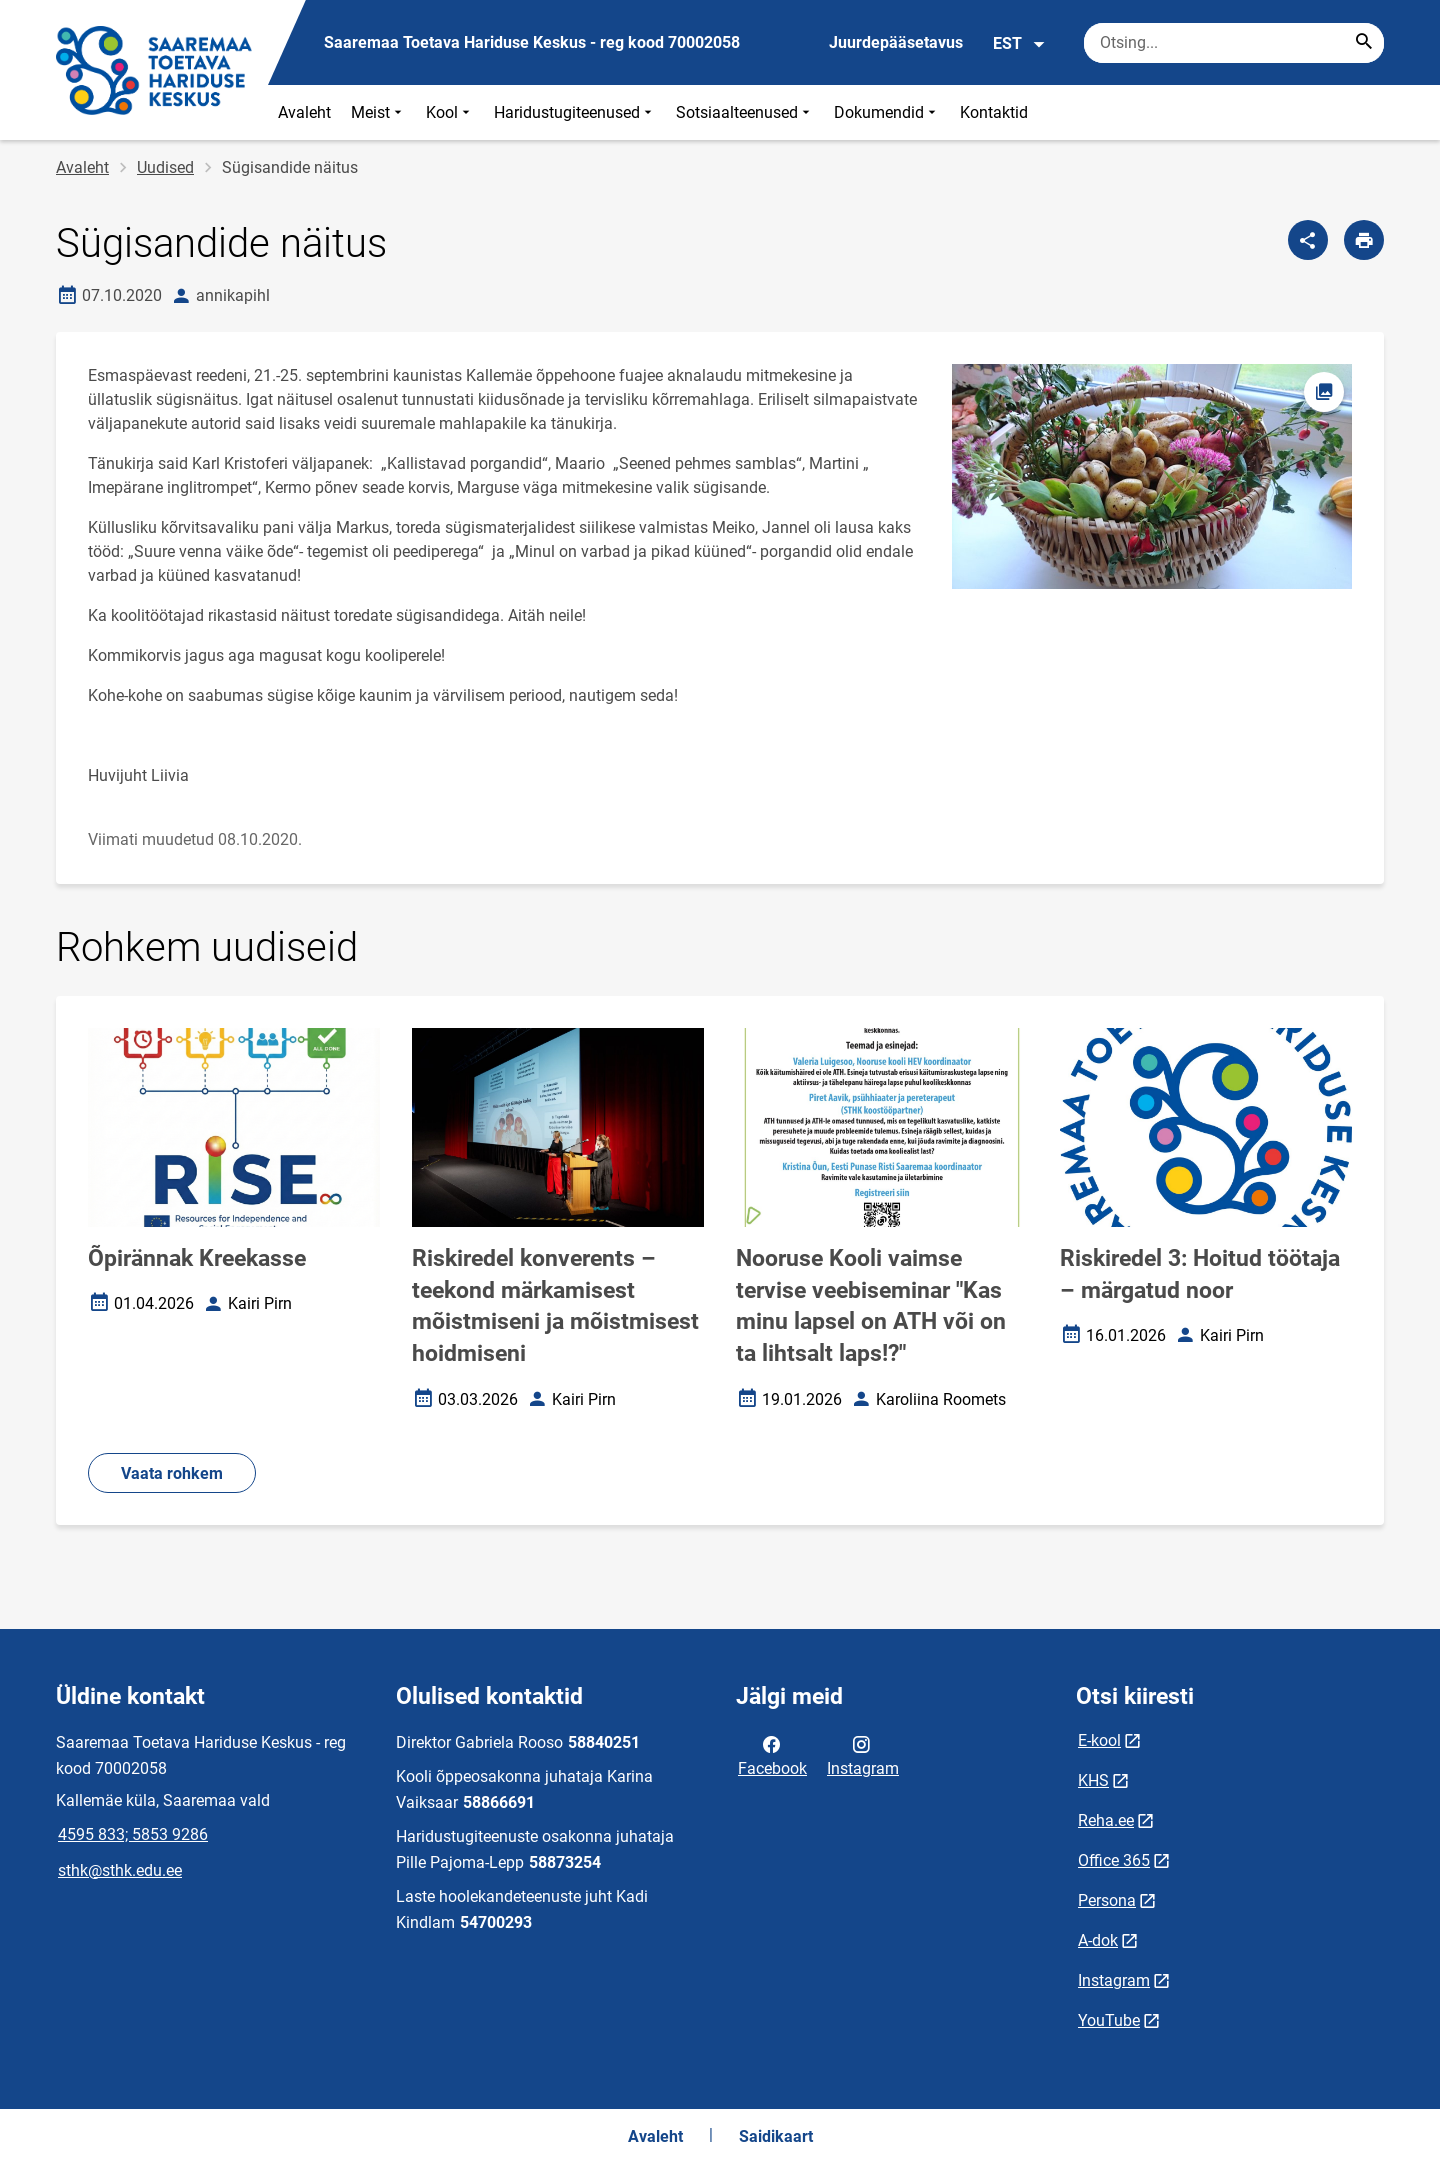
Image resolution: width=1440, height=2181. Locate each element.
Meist (378, 112)
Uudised (165, 167)
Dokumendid (887, 112)
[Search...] (1364, 43)
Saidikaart (776, 2136)
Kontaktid (994, 112)
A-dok (1098, 1940)
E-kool (1099, 1740)
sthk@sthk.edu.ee (120, 1870)
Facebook (772, 1755)
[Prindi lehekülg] (1364, 240)
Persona (1107, 1900)
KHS (1093, 1780)
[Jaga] (1308, 240)
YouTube (1109, 2020)
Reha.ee (1106, 1820)
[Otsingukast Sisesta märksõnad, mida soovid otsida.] (1234, 43)
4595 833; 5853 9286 (133, 1834)
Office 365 (1114, 1860)
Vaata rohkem (172, 1473)
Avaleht (304, 112)
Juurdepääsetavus (896, 42)
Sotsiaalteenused (745, 112)
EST (1019, 44)
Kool (450, 112)
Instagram (863, 1755)
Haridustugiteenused (575, 112)
